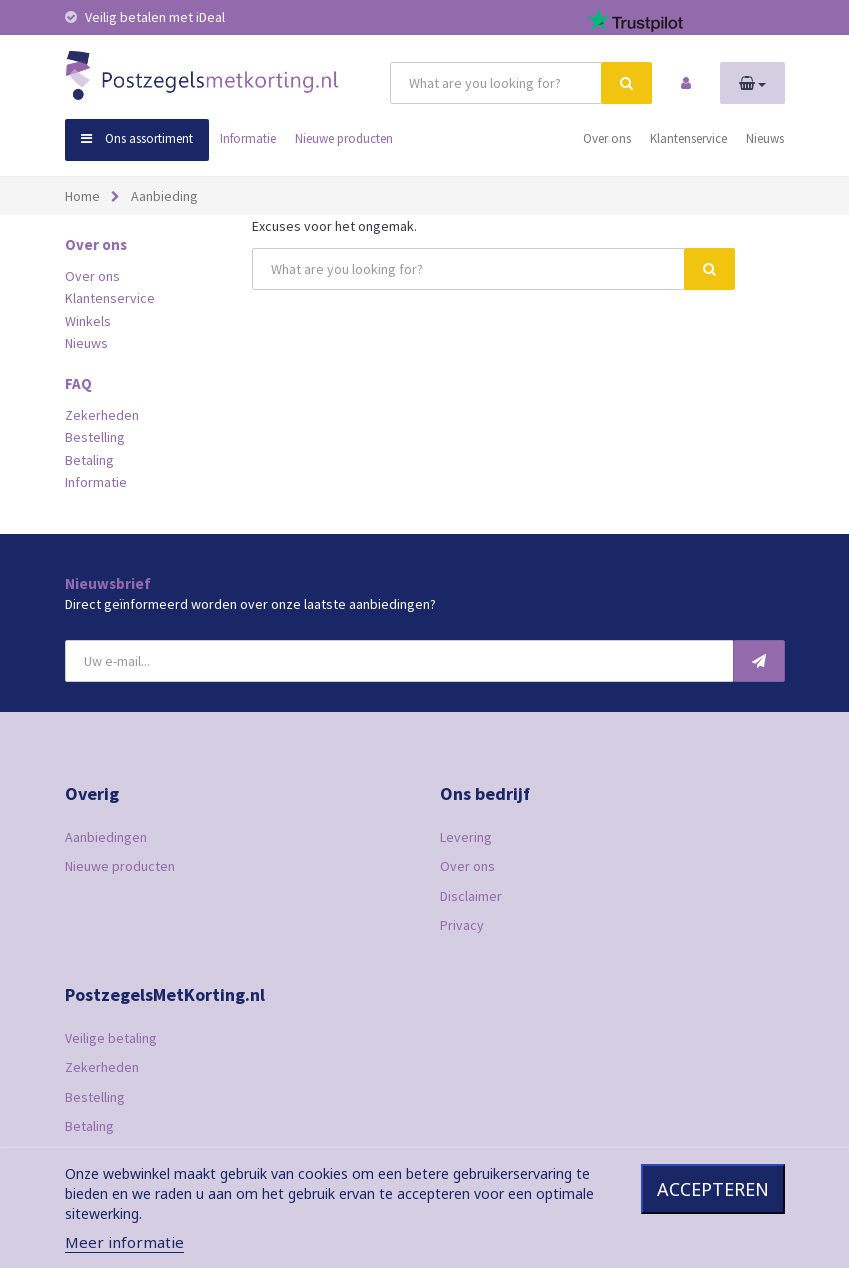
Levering (466, 837)
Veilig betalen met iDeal (145, 17)
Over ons (607, 138)
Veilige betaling (111, 1038)
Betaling (89, 460)
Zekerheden (102, 415)
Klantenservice (688, 138)
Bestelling (95, 437)
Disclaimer (471, 896)
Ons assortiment (137, 138)
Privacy (462, 925)
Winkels (88, 321)
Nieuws (765, 138)
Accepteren (713, 1189)
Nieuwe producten (344, 138)
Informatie (248, 138)
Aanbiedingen (106, 837)
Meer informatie (124, 1242)
